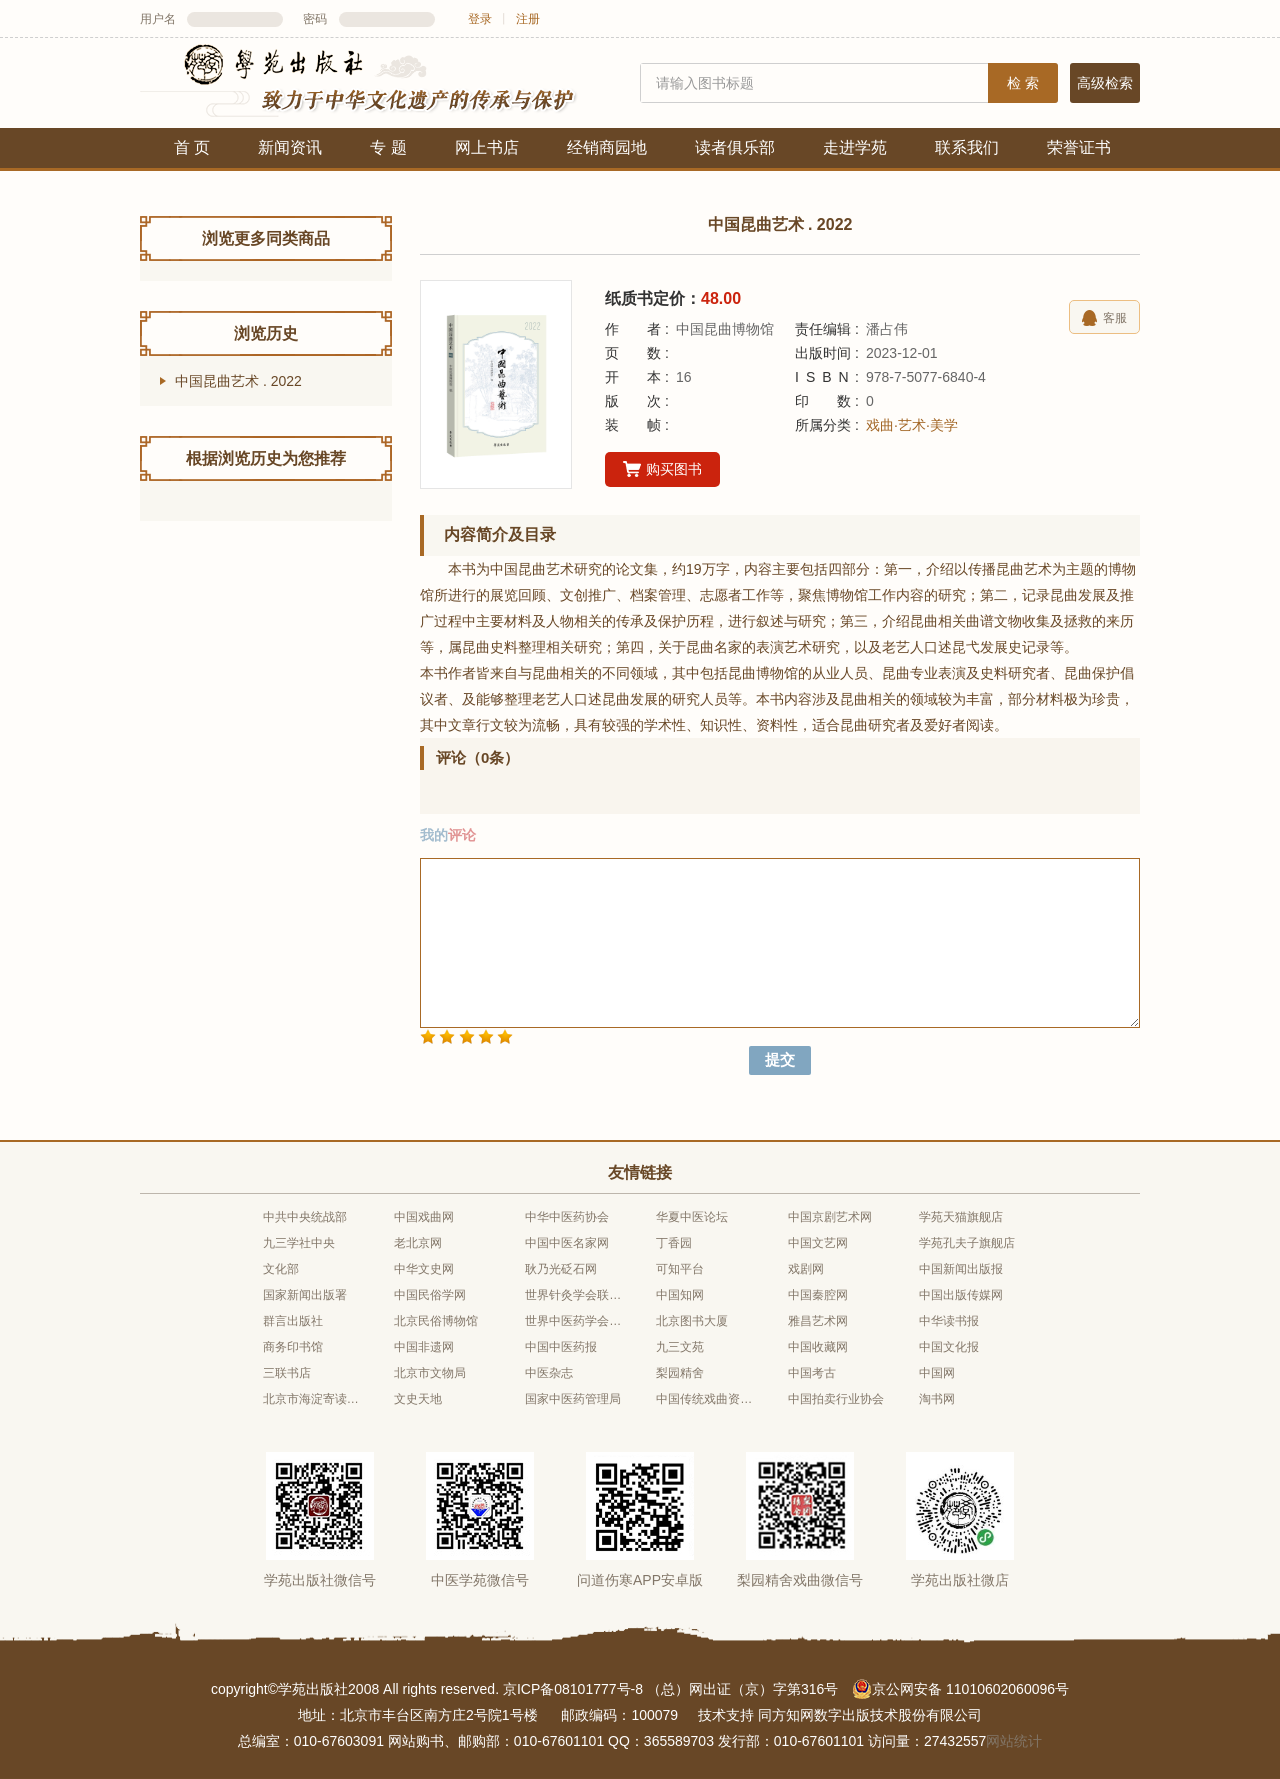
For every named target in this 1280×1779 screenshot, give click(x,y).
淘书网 (937, 1399)
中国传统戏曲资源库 (705, 1399)
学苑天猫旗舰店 (961, 1217)
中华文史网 (424, 1269)
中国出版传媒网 (961, 1295)
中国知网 (680, 1295)
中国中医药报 (561, 1347)
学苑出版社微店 (960, 1580)
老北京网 (418, 1243)
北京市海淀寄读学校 (312, 1399)
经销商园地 (607, 147)
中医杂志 (549, 1373)
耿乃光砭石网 (561, 1269)
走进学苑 (855, 147)
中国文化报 (949, 1347)
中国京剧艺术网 (830, 1217)
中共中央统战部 (305, 1217)
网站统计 (1014, 1741)
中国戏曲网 (424, 1217)
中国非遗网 (424, 1347)
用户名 (158, 19)
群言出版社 (293, 1321)
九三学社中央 (299, 1243)
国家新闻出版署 (305, 1295)
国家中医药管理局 (573, 1399)
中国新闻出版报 (961, 1269)
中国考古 (812, 1373)
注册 (528, 19)
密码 (315, 19)
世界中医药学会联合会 (574, 1321)
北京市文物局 (430, 1373)
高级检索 (1105, 83)
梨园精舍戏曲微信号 (800, 1580)
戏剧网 (806, 1269)
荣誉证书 (1079, 147)
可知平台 (680, 1269)
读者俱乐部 (735, 147)
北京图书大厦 (692, 1321)
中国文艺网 (818, 1243)
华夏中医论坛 (692, 1217)
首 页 (192, 147)
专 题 (388, 147)
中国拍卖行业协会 (836, 1399)
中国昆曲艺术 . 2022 (238, 381)
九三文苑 (680, 1347)
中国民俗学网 (430, 1295)
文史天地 (418, 1399)
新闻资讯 (290, 147)
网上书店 (487, 147)
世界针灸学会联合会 (574, 1295)
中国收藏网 (818, 1347)
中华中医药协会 (567, 1217)
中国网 (937, 1373)
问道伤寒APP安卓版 (640, 1580)
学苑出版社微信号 (320, 1580)
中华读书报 (949, 1321)
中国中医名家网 (567, 1243)
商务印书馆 (293, 1347)
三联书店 (287, 1373)
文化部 (281, 1269)
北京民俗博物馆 (436, 1321)
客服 (1104, 318)
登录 (480, 19)
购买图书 (662, 470)
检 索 (1023, 83)
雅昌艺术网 (818, 1321)
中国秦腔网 (818, 1295)
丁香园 (674, 1243)
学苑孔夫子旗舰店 (967, 1243)
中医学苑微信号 (480, 1580)
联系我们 (967, 147)
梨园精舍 (680, 1373)
